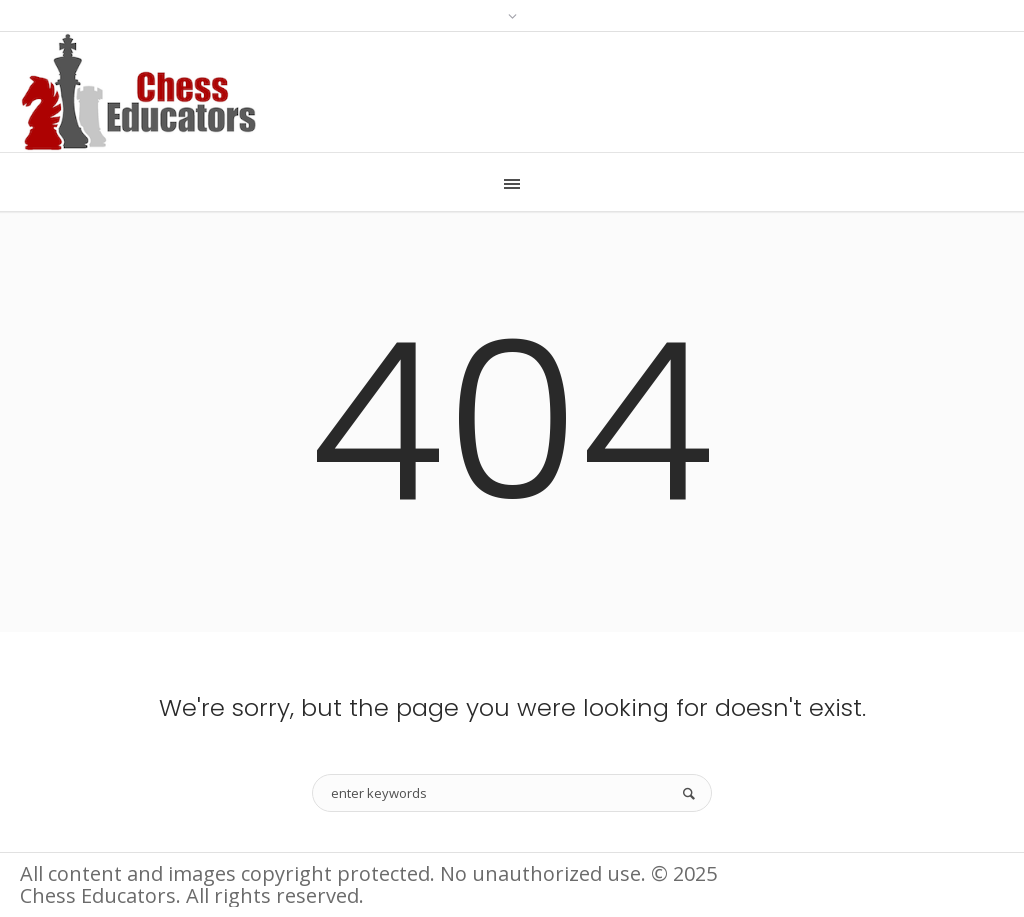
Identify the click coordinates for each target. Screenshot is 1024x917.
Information (810, 876)
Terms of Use (945, 876)
